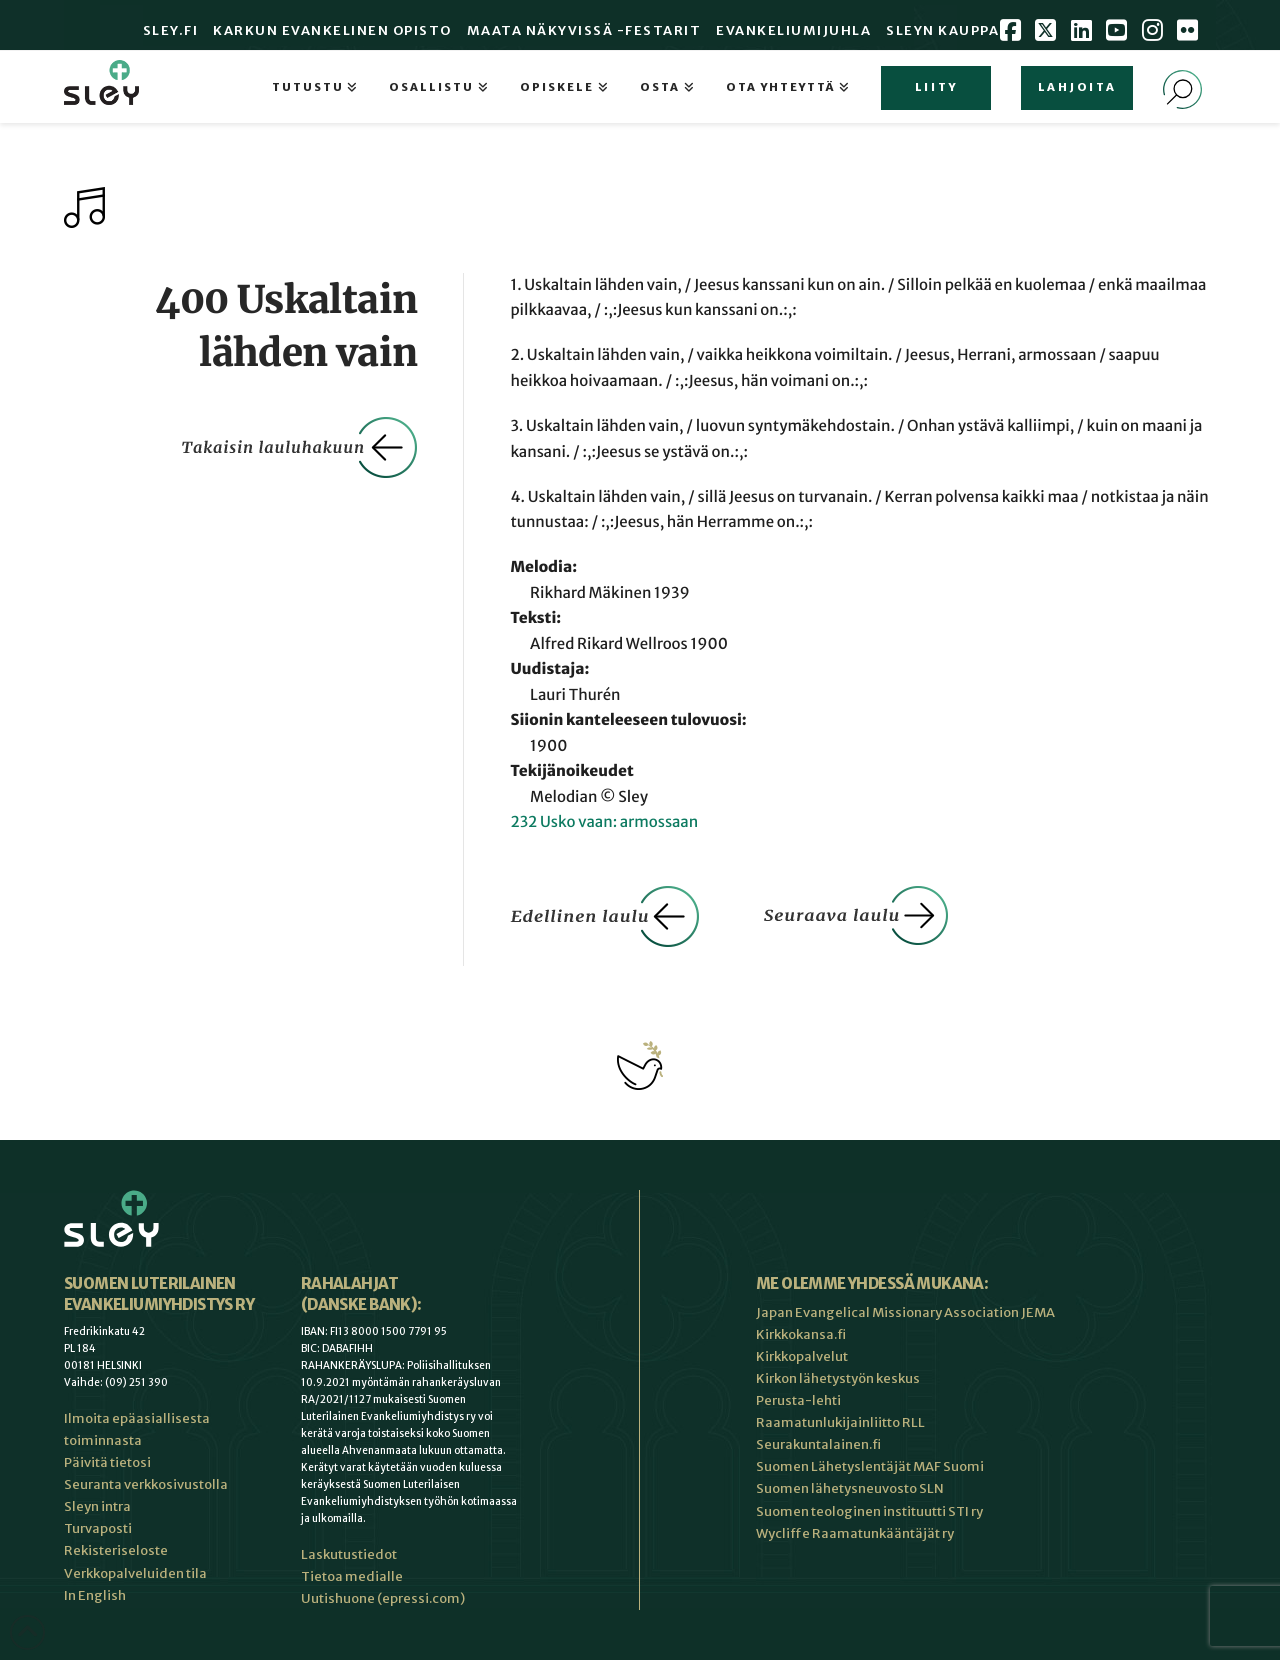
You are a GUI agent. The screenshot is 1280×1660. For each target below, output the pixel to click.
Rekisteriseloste (116, 1550)
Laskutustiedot (349, 1554)
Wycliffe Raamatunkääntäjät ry (855, 1533)
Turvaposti (98, 1528)
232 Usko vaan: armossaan (604, 822)
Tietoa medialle (352, 1576)
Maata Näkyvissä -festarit (584, 30)
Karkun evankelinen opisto (332, 30)
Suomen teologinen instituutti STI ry (869, 1511)
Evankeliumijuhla (793, 30)
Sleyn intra (97, 1506)
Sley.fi (171, 30)
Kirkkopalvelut (802, 1356)
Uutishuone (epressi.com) (383, 1598)
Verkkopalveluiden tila (135, 1573)
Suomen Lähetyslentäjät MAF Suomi (870, 1466)
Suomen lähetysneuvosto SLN (850, 1488)
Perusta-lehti (798, 1400)
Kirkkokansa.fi (801, 1334)
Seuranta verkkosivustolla (146, 1484)
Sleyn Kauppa (942, 30)
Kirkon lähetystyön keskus (838, 1378)
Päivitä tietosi (107, 1462)
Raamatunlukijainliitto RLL (840, 1422)
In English (95, 1595)
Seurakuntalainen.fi (818, 1444)
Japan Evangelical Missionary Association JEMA (905, 1312)
